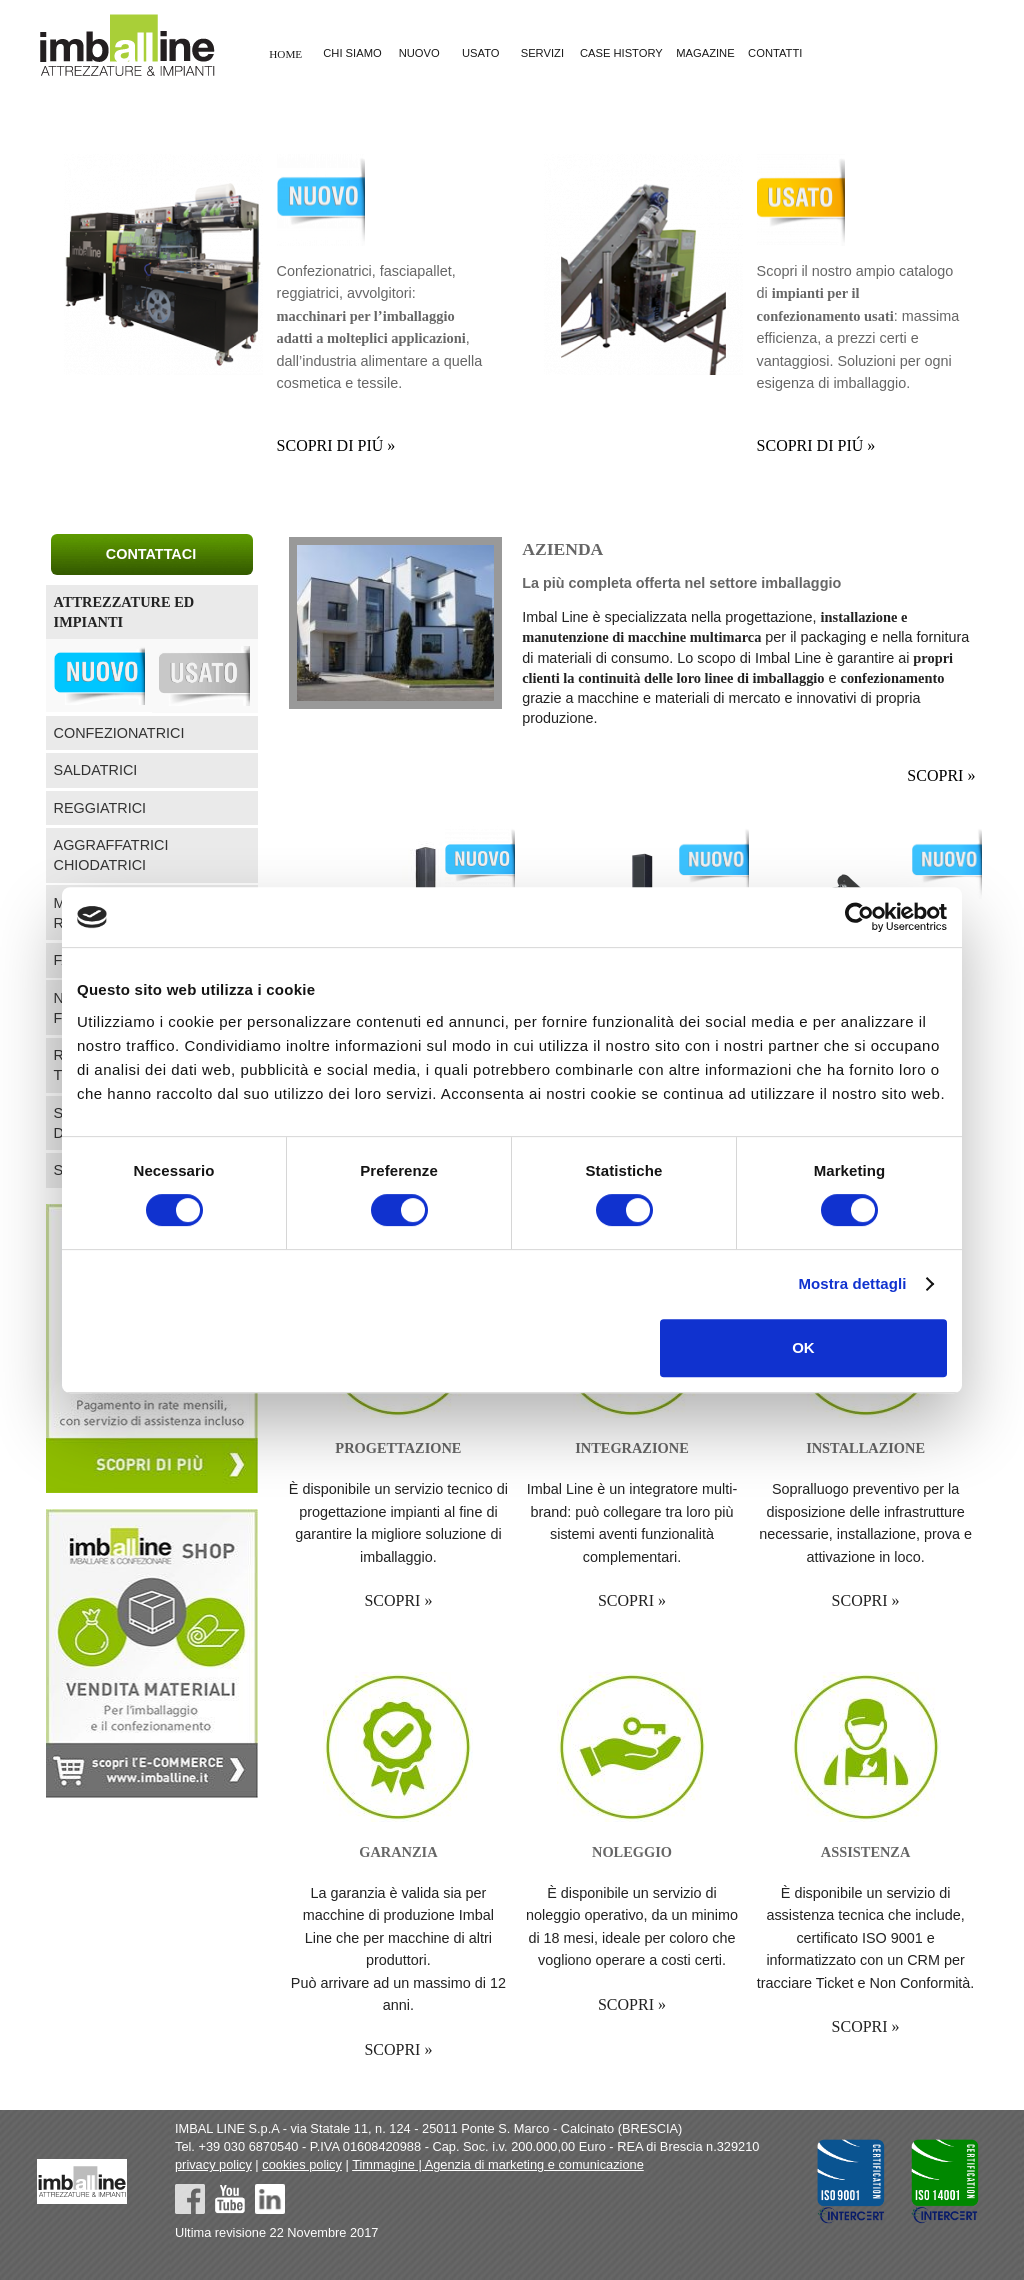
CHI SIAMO (352, 54)
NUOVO (419, 54)
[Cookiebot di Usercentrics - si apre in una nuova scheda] (859, 917)
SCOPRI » (941, 775)
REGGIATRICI (100, 808)
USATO (481, 54)
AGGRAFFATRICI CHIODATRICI (111, 855)
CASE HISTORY (621, 54)
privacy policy (213, 2164)
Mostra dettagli (852, 1283)
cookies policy (302, 2164)
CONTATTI (775, 54)
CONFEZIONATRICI (119, 733)
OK (803, 1347)
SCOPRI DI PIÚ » (336, 445)
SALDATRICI (96, 770)
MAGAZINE (705, 54)
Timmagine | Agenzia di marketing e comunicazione (498, 2164)
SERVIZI (542, 54)
